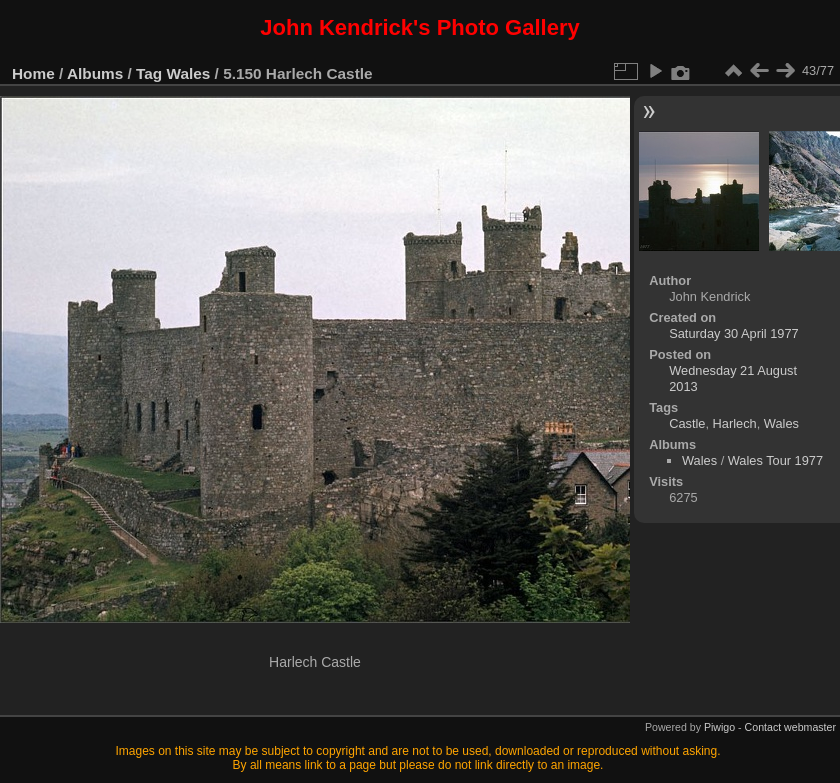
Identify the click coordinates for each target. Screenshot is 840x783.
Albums (95, 73)
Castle (687, 423)
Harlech (735, 423)
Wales (189, 73)
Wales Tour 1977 (775, 460)
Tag (149, 73)
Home (33, 73)
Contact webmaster (790, 727)
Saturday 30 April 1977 (733, 333)
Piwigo (719, 727)
